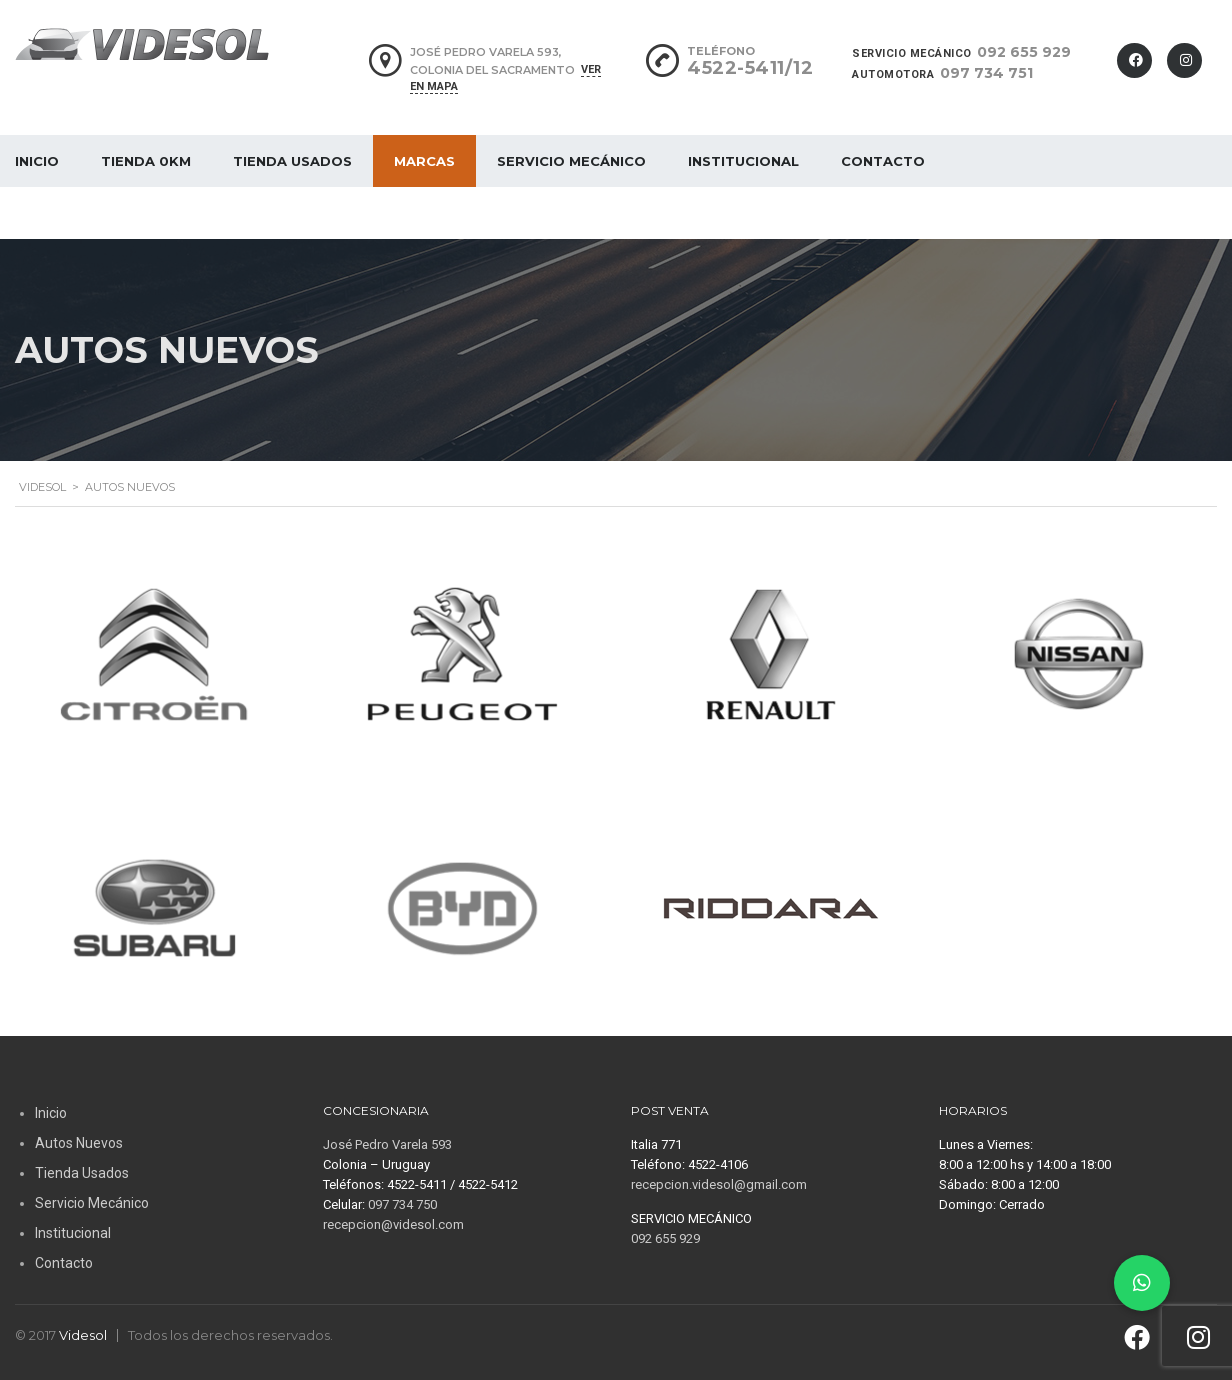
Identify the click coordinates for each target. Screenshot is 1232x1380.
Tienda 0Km (146, 161)
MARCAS (424, 161)
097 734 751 (986, 73)
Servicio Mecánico (571, 161)
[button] (1142, 1283)
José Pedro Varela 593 (387, 1144)
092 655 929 (1024, 52)
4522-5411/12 (750, 68)
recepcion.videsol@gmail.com (719, 1184)
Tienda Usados (292, 161)
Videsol (83, 1335)
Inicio (51, 1113)
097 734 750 (402, 1204)
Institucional (743, 161)
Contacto (883, 161)
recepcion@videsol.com (393, 1224)
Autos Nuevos (79, 1143)
